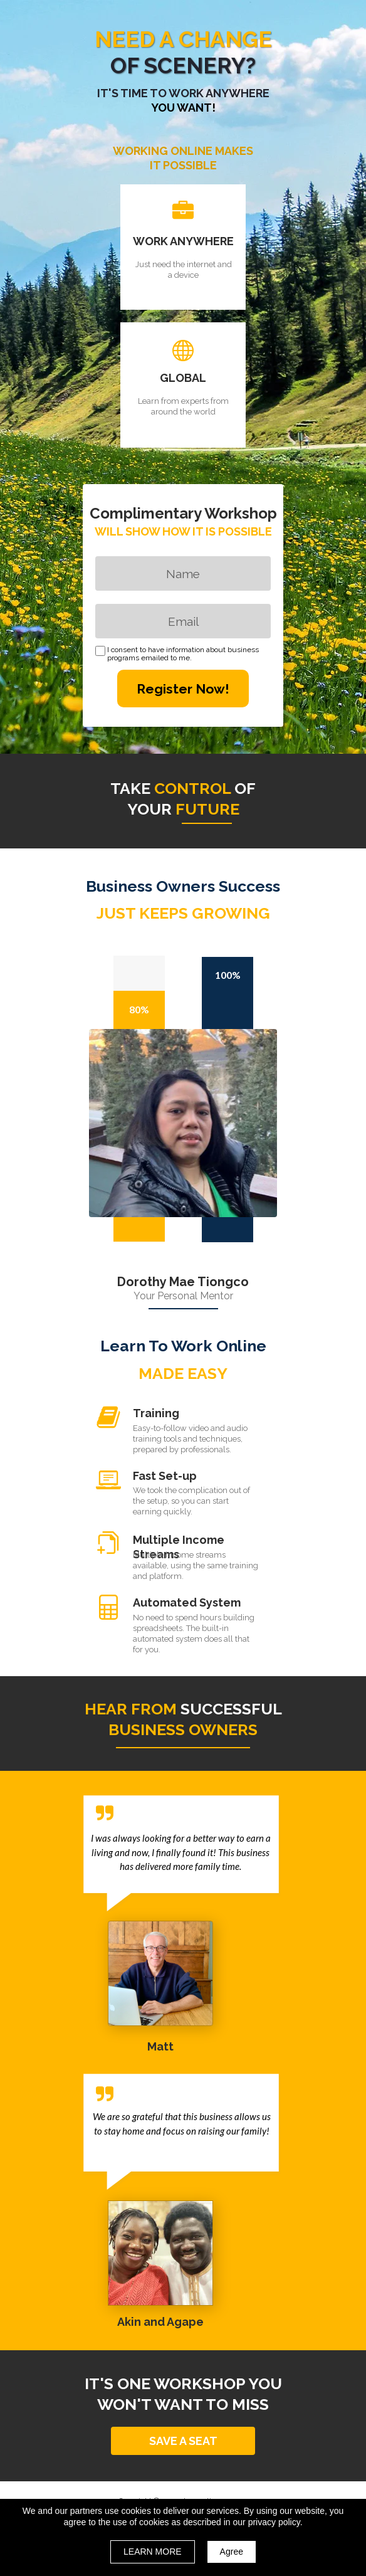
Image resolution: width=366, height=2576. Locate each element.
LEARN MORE (152, 2552)
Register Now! (183, 688)
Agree (231, 2552)
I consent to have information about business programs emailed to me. (183, 654)
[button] (183, 2441)
